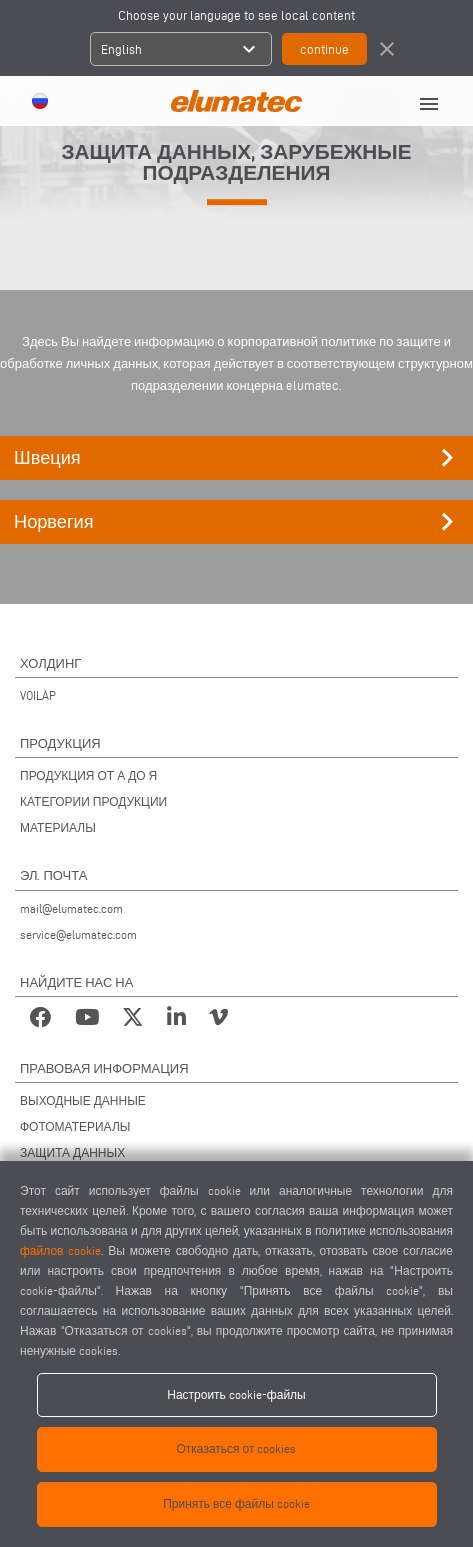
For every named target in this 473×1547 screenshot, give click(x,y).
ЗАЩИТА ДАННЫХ (72, 1152)
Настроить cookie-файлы (236, 1394)
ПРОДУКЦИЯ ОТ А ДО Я (88, 775)
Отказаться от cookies (237, 1448)
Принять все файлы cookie (236, 1503)
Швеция (239, 458)
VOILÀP (38, 695)
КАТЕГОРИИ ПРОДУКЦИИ (93, 801)
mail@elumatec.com (71, 908)
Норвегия (239, 522)
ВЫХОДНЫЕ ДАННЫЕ (83, 1100)
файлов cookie (60, 1250)
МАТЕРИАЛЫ (58, 827)
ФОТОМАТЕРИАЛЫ (75, 1126)
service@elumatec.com (78, 934)
